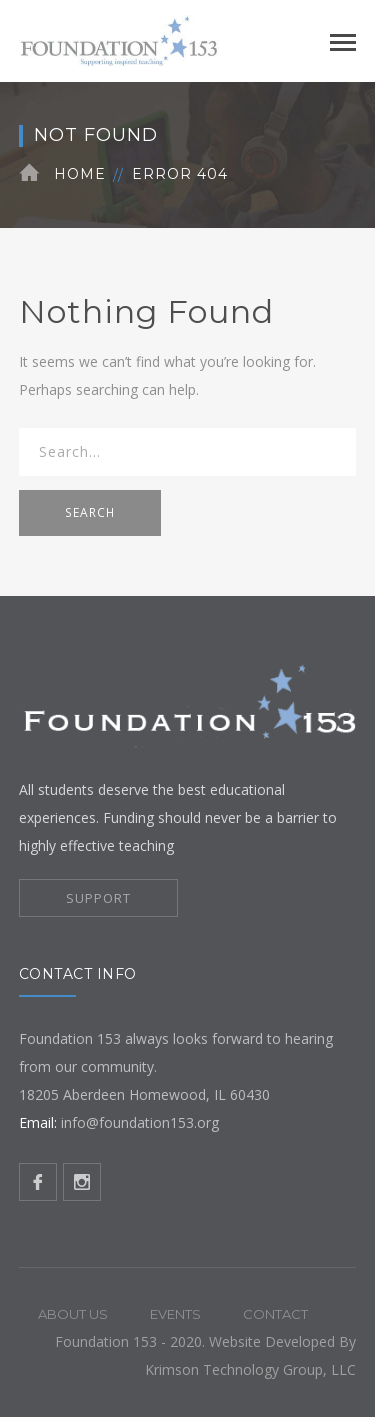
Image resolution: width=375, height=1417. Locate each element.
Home (80, 174)
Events (175, 1314)
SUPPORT (98, 898)
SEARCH (90, 512)
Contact (275, 1314)
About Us (73, 1314)
